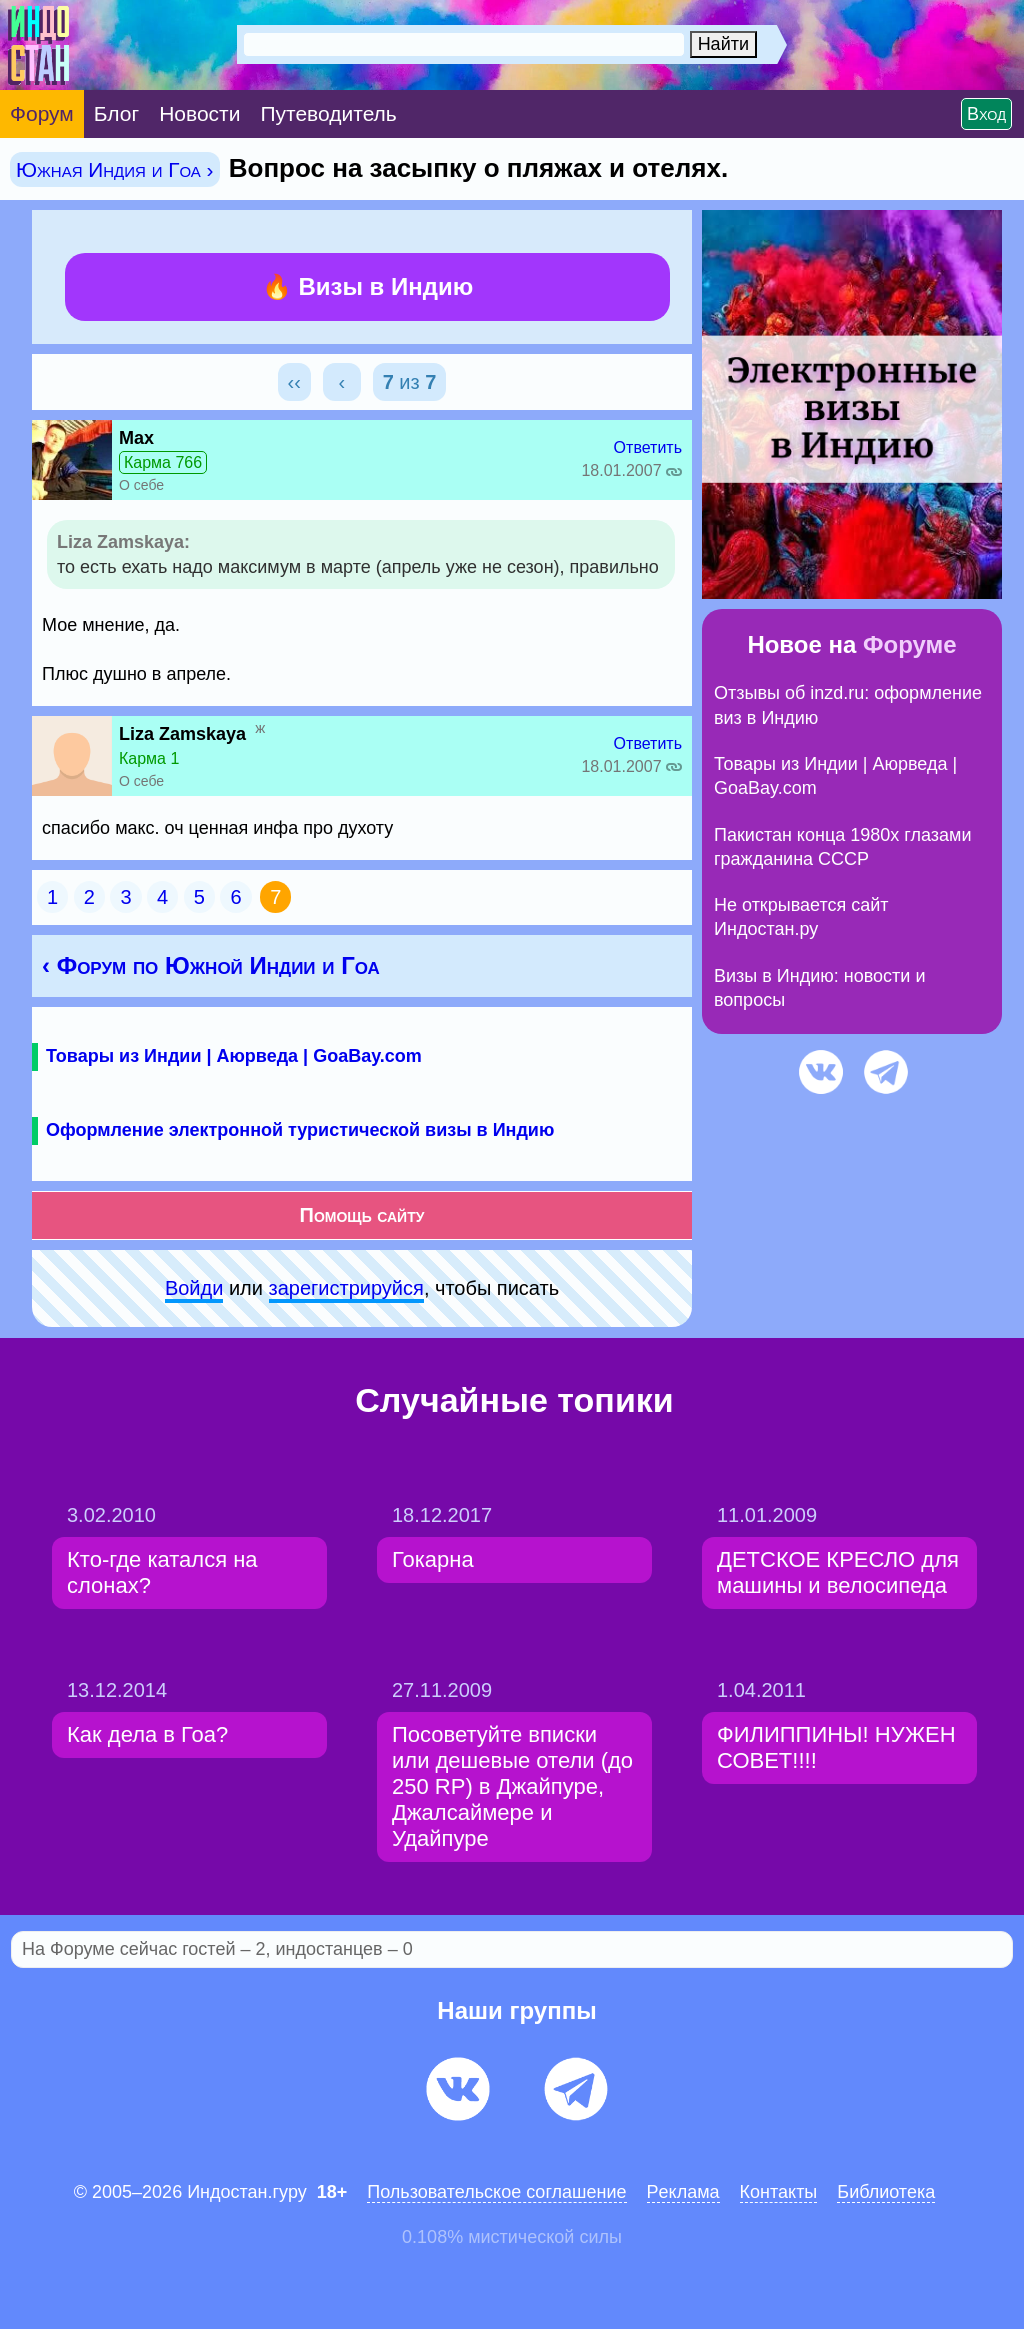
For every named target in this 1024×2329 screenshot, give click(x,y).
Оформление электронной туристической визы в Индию (300, 1130)
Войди (194, 1288)
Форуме (910, 644)
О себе (141, 485)
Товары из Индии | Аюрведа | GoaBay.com (234, 1056)
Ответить (648, 447)
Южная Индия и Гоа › (115, 169)
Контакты (779, 2192)
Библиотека (886, 2192)
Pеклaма (683, 2192)
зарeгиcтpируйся (346, 1288)
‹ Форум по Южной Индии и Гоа (211, 965)
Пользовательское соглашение (496, 2192)
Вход (986, 114)
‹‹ (294, 382)
